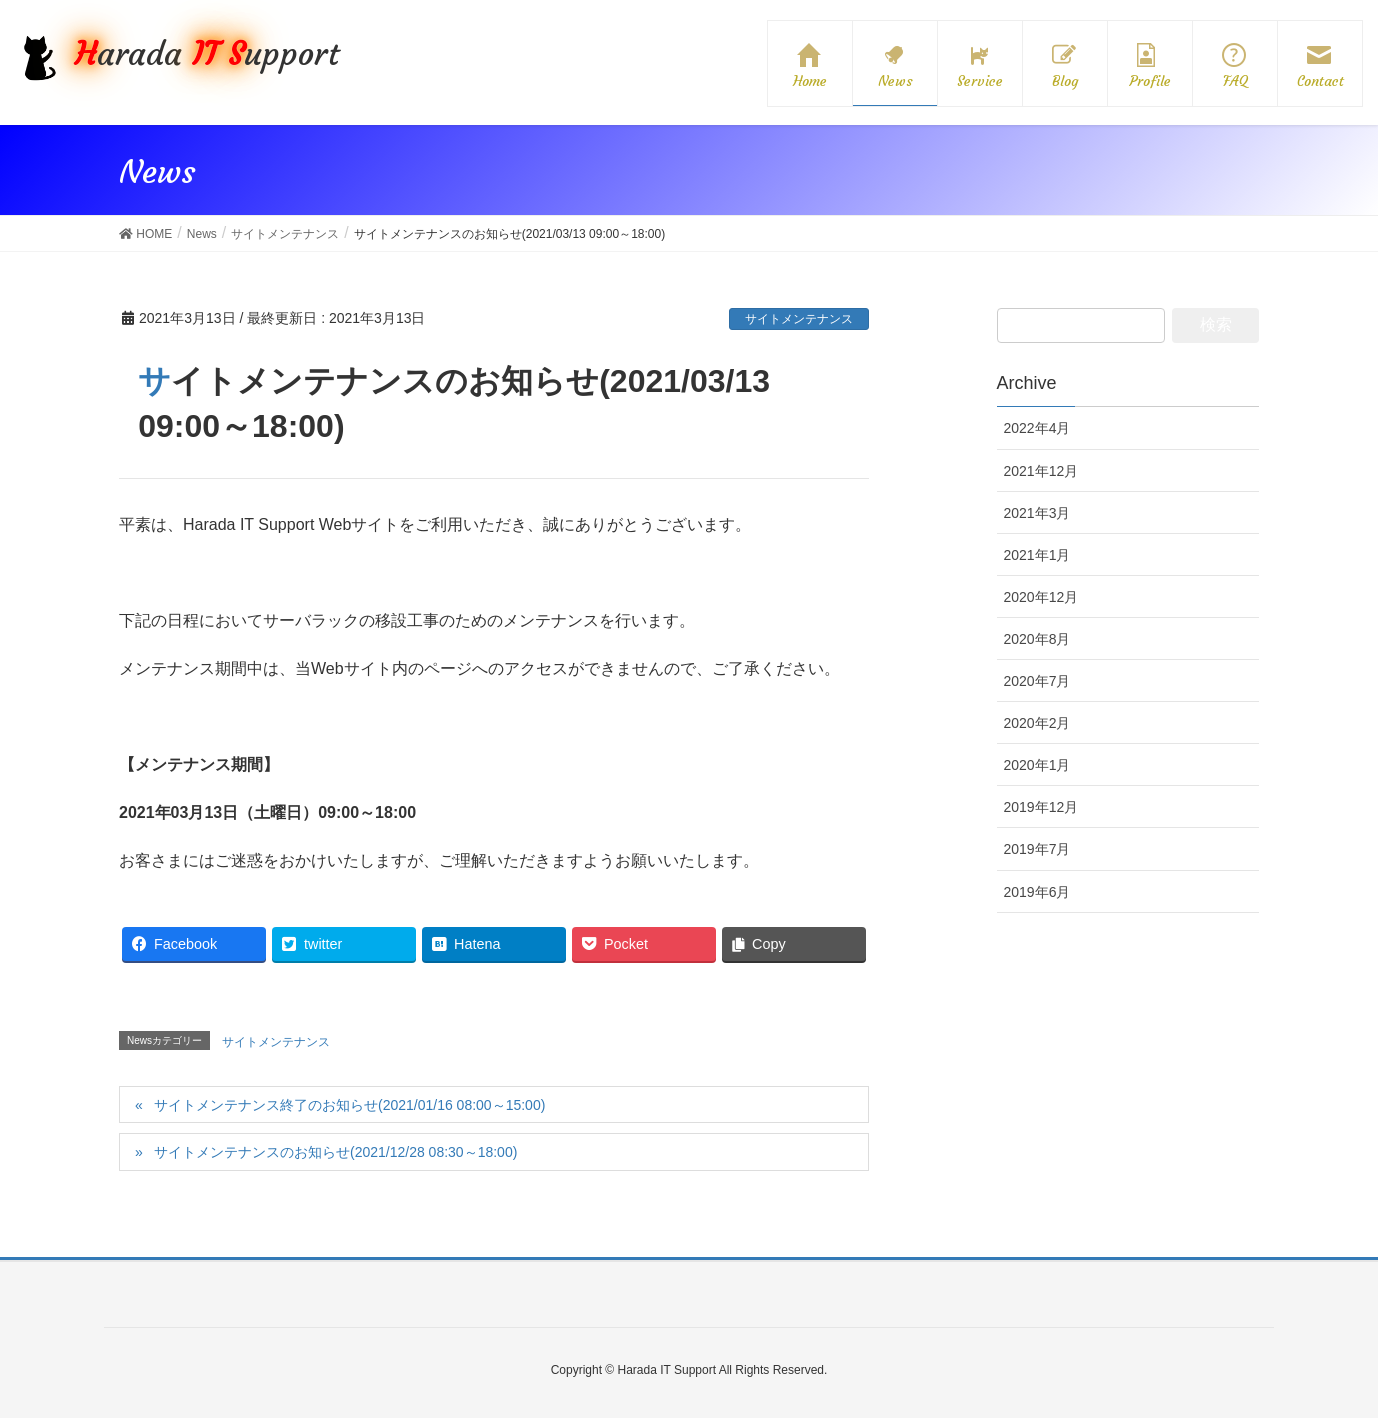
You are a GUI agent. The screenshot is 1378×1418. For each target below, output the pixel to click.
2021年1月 (1037, 555)
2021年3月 (1037, 513)
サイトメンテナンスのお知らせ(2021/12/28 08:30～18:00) (335, 1152)
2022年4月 (1037, 428)
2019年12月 (1041, 807)
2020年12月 (1041, 597)
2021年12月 (1041, 471)
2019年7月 (1037, 849)
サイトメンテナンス (799, 319)
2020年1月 (1037, 765)
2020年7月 (1037, 681)
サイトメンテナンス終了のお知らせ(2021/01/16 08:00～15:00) (349, 1105)
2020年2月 (1037, 723)
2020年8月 (1037, 639)
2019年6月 (1037, 892)
